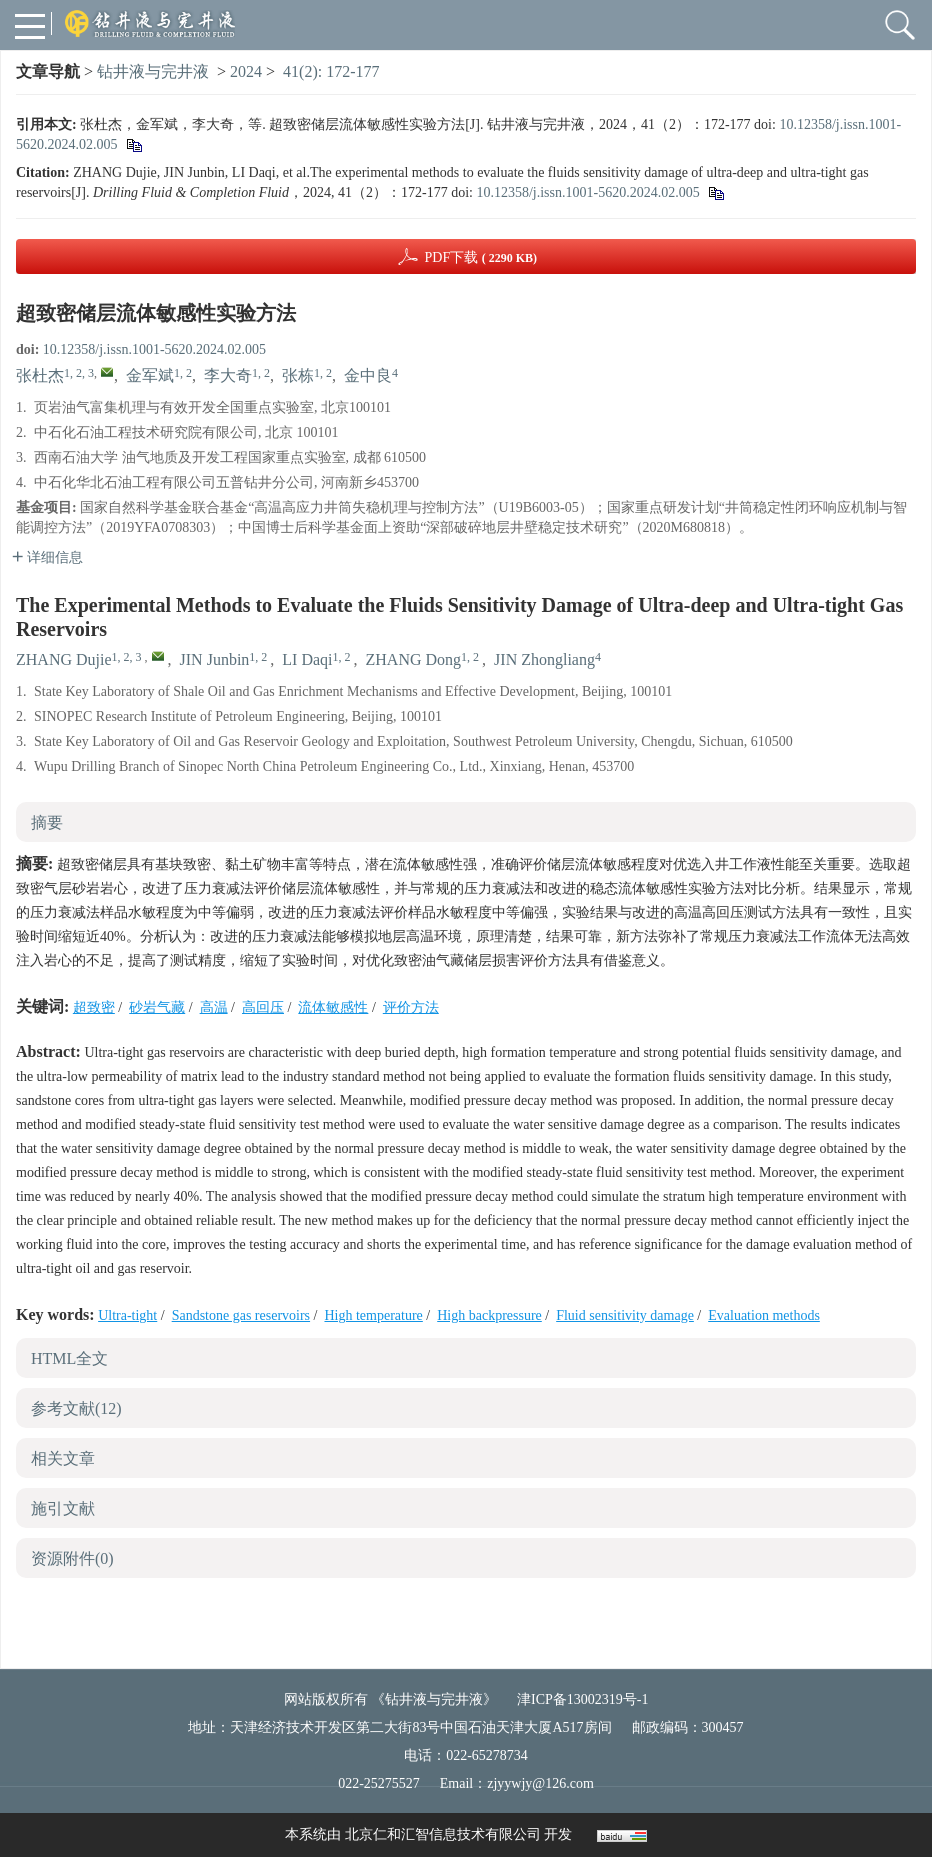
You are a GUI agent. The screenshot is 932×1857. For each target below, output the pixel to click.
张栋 (298, 375)
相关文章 (63, 1458)
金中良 (368, 375)
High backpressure (489, 1315)
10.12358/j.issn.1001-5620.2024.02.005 (587, 192)
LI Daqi (307, 659)
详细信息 (47, 557)
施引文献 (63, 1508)
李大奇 (228, 375)
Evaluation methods (764, 1315)
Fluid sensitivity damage (625, 1315)
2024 (246, 71)
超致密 (94, 1007)
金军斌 (150, 375)
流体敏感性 (333, 1007)
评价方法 (411, 1007)
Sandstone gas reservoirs (241, 1315)
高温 (214, 1007)
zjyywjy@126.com (540, 1783)
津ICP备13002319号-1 (582, 1699)
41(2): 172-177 (331, 71)
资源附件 (72, 1558)
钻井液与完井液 (153, 71)
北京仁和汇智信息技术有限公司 (443, 1834)
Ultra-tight (127, 1315)
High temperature (373, 1315)
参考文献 (76, 1408)
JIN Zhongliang (544, 659)
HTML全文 (69, 1358)
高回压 (263, 1007)
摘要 (47, 822)
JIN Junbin (215, 659)
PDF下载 (480, 257)
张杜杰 (40, 375)
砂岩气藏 (157, 1007)
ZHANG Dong (414, 659)
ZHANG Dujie (64, 659)
